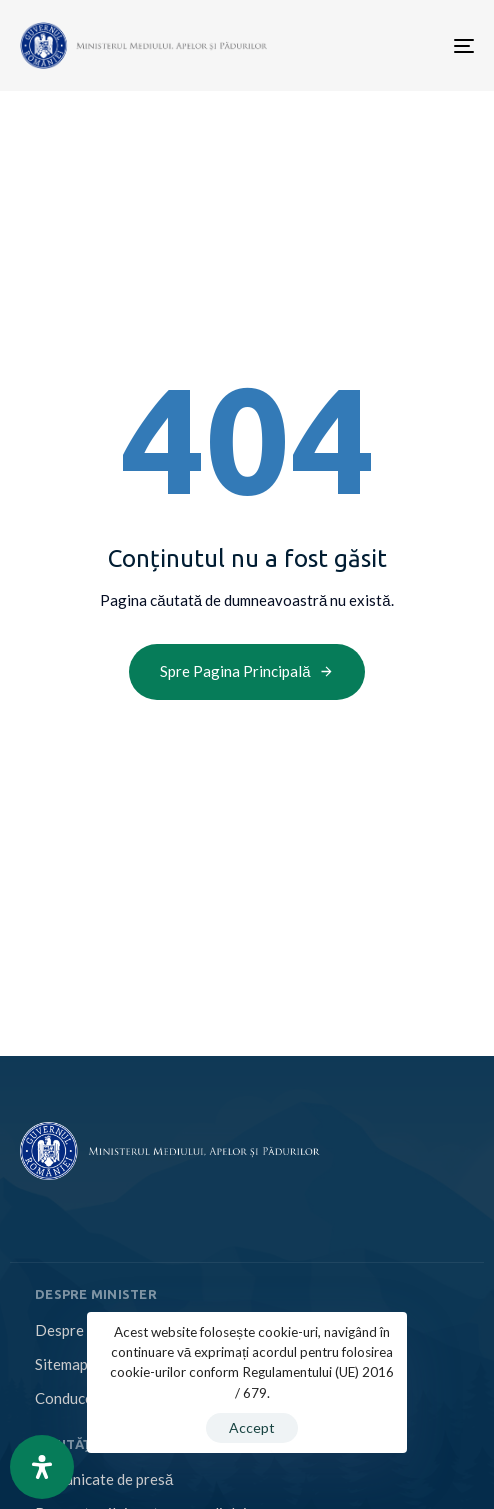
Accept (252, 1427)
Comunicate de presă (104, 1479)
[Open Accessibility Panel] (42, 1467)
